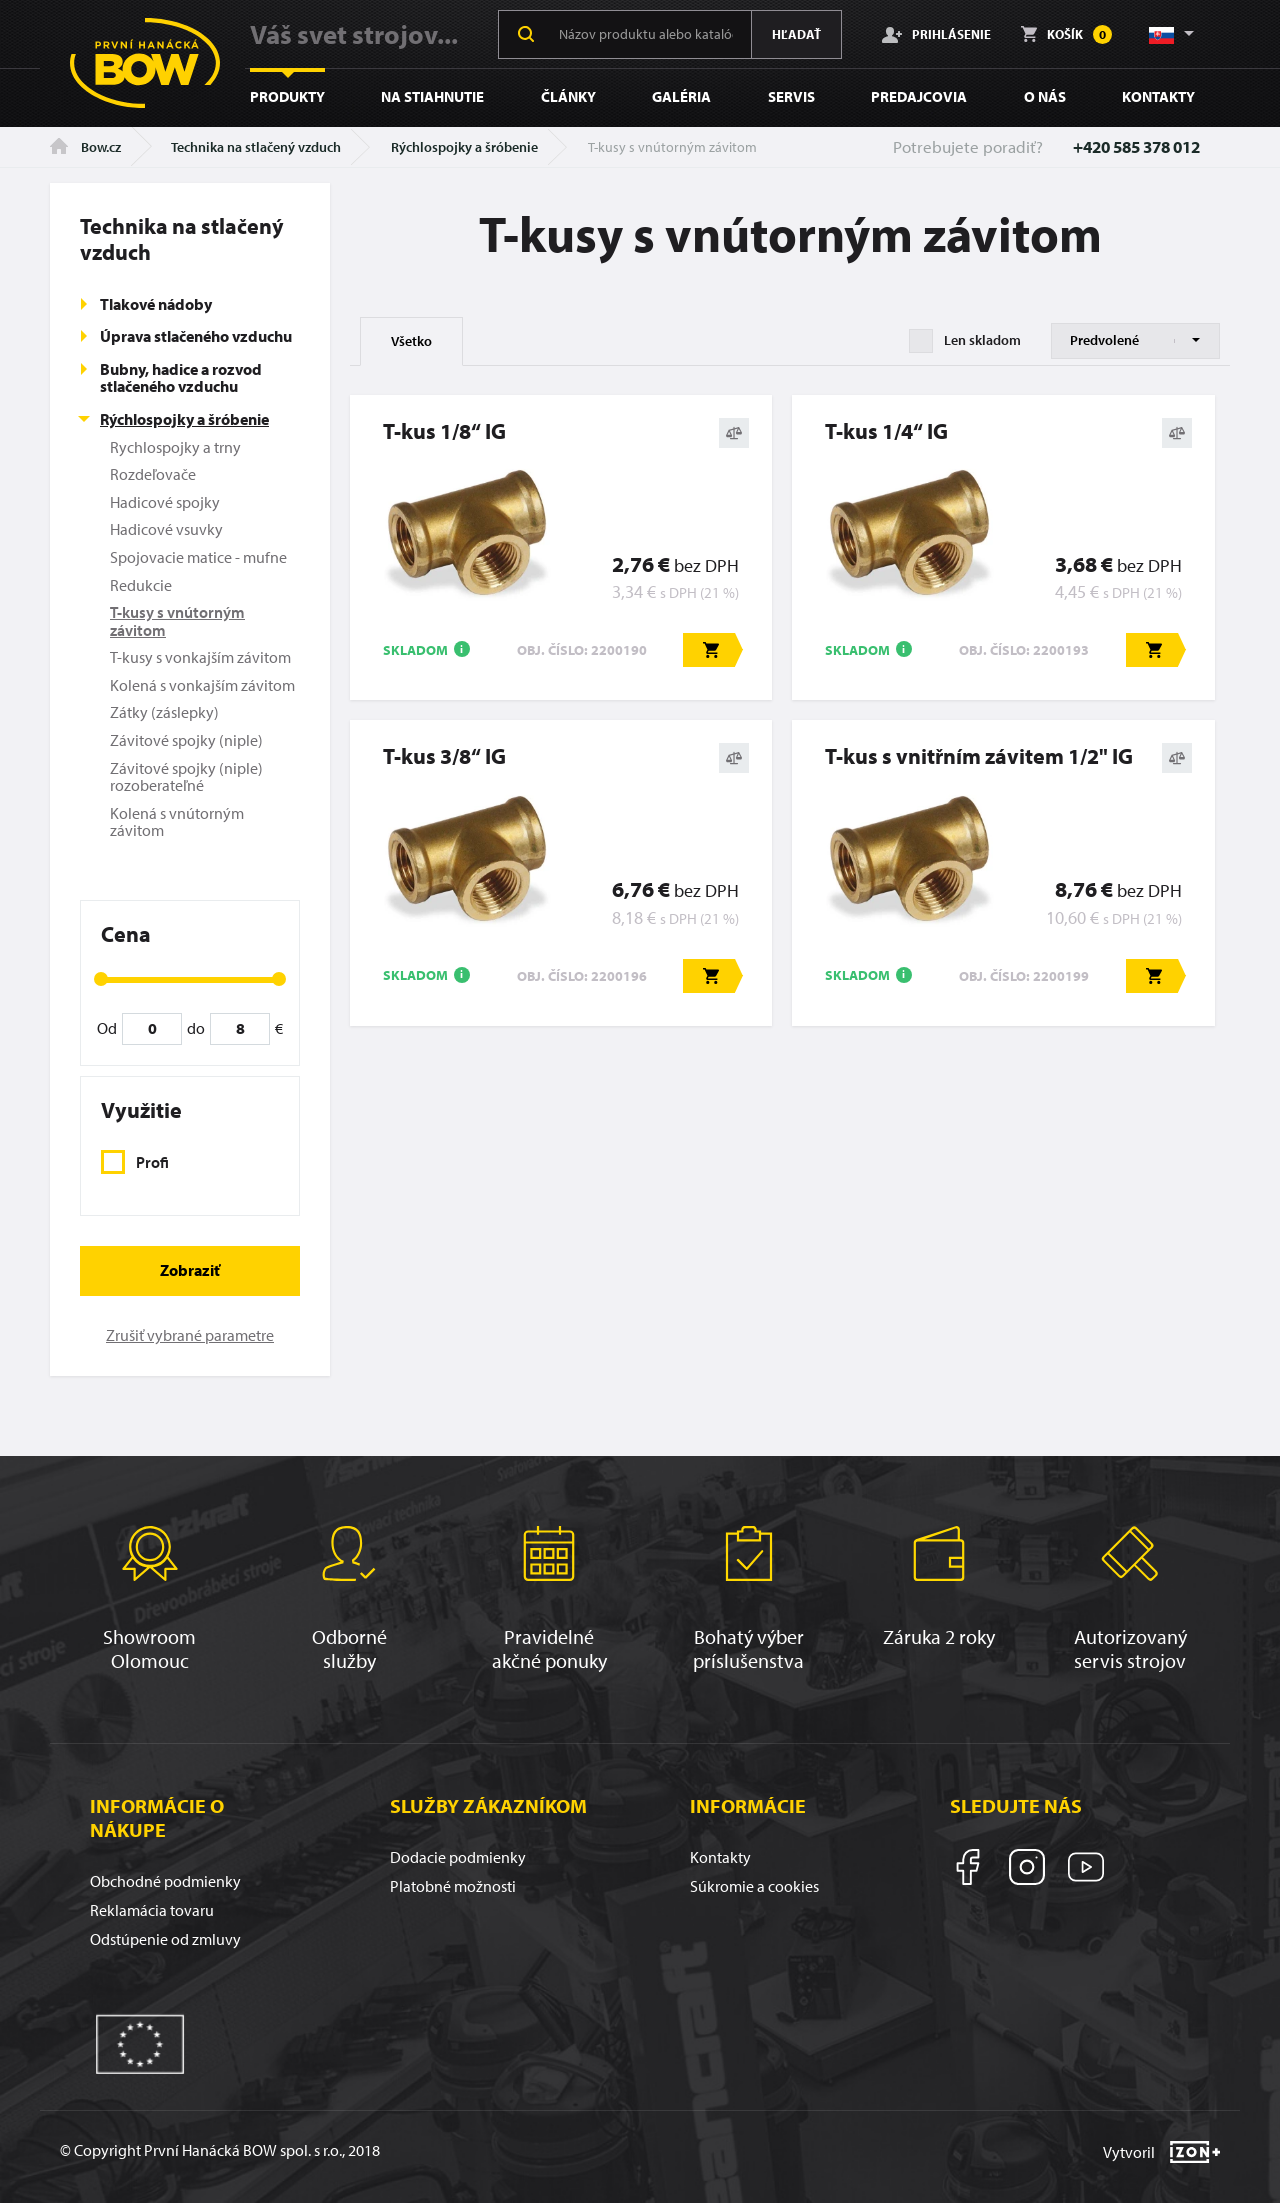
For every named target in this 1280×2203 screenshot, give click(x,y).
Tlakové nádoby (156, 304)
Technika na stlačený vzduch (256, 147)
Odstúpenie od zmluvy (165, 1939)
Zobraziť (190, 1270)
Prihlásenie (936, 34)
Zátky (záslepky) (164, 712)
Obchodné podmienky (165, 1881)
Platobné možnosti (453, 1886)
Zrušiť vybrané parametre (190, 1335)
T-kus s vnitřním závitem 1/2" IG (979, 756)
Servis (791, 96)
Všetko (411, 341)
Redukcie (141, 585)
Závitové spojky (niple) (186, 740)
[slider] (101, 979)
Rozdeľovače (153, 474)
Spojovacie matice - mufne (198, 557)
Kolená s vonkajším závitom (202, 685)
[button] (1170, 34)
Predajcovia (919, 96)
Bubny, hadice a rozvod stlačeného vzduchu (181, 378)
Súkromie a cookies (754, 1886)
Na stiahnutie (432, 96)
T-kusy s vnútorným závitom (177, 621)
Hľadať (796, 34)
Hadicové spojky (165, 502)
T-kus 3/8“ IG (444, 756)
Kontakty (1158, 96)
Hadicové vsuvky (166, 529)
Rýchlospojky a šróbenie (464, 147)
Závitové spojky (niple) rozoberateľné (186, 777)
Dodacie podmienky (458, 1857)
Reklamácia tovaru (152, 1910)
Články (568, 96)
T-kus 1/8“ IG (444, 431)
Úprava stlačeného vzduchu (196, 336)
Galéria (681, 96)
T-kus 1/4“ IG (886, 431)
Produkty (287, 96)
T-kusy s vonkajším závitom (200, 657)
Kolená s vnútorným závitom (177, 822)
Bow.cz (85, 147)
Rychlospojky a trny (175, 447)
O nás (1045, 96)
